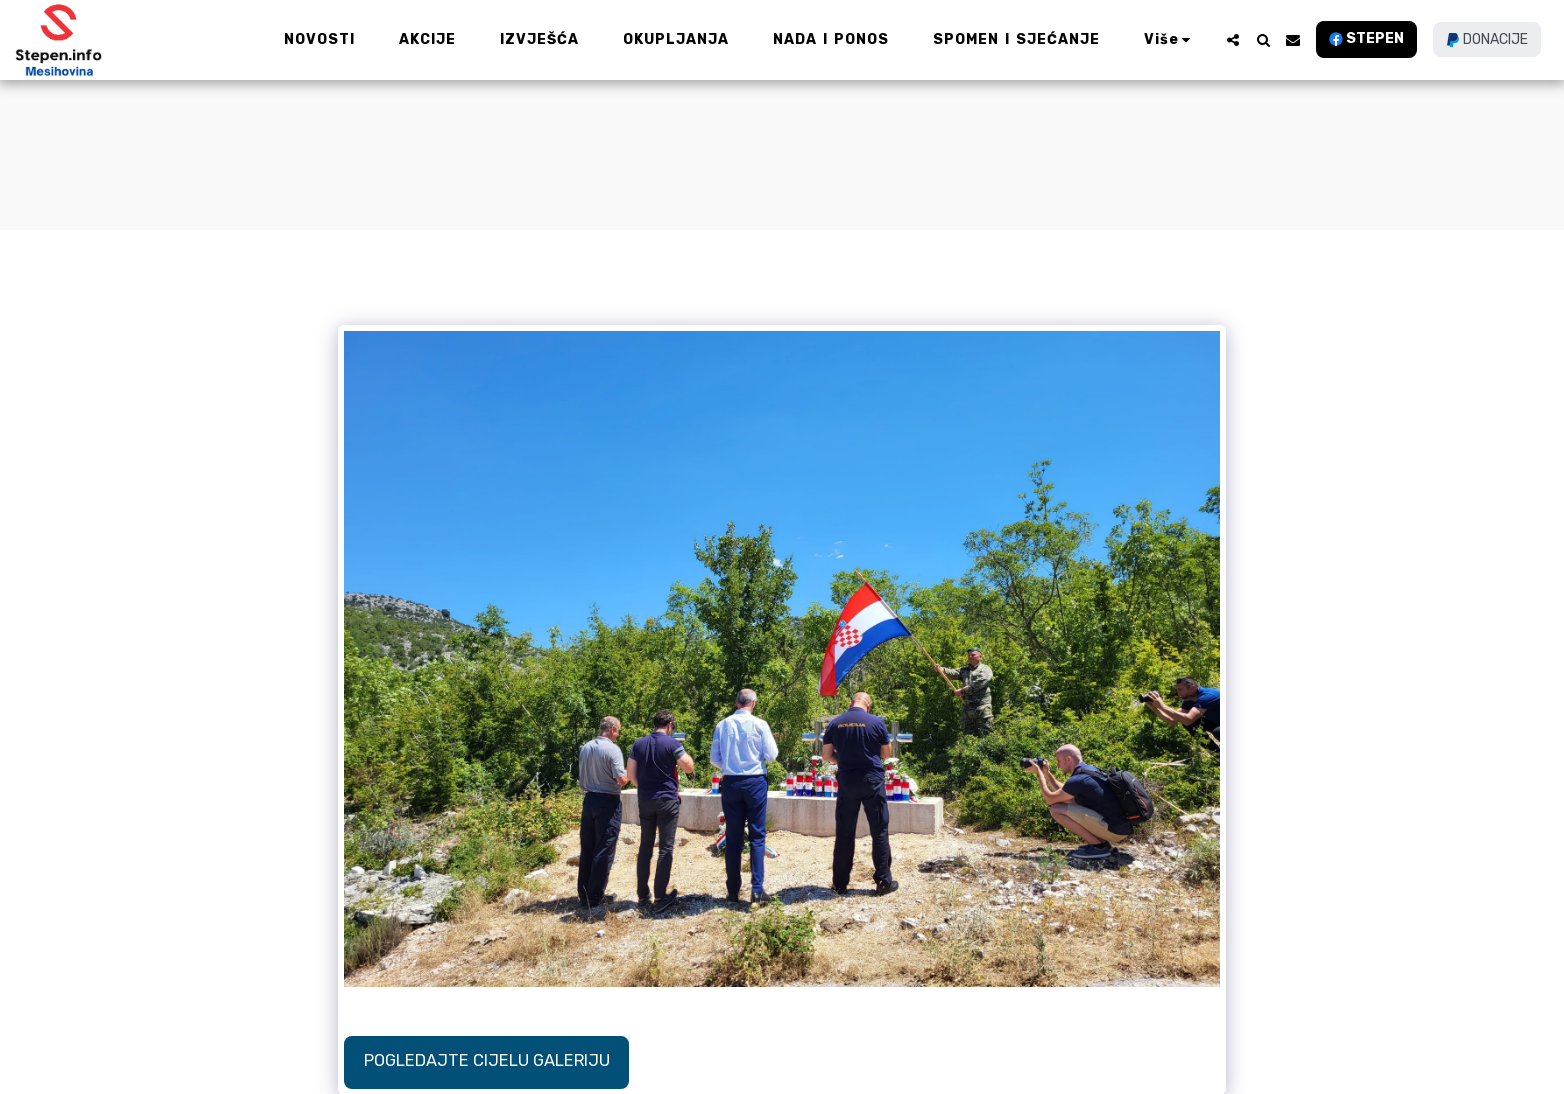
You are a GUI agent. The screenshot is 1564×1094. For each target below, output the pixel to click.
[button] (1233, 40)
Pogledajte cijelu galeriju (487, 1060)
